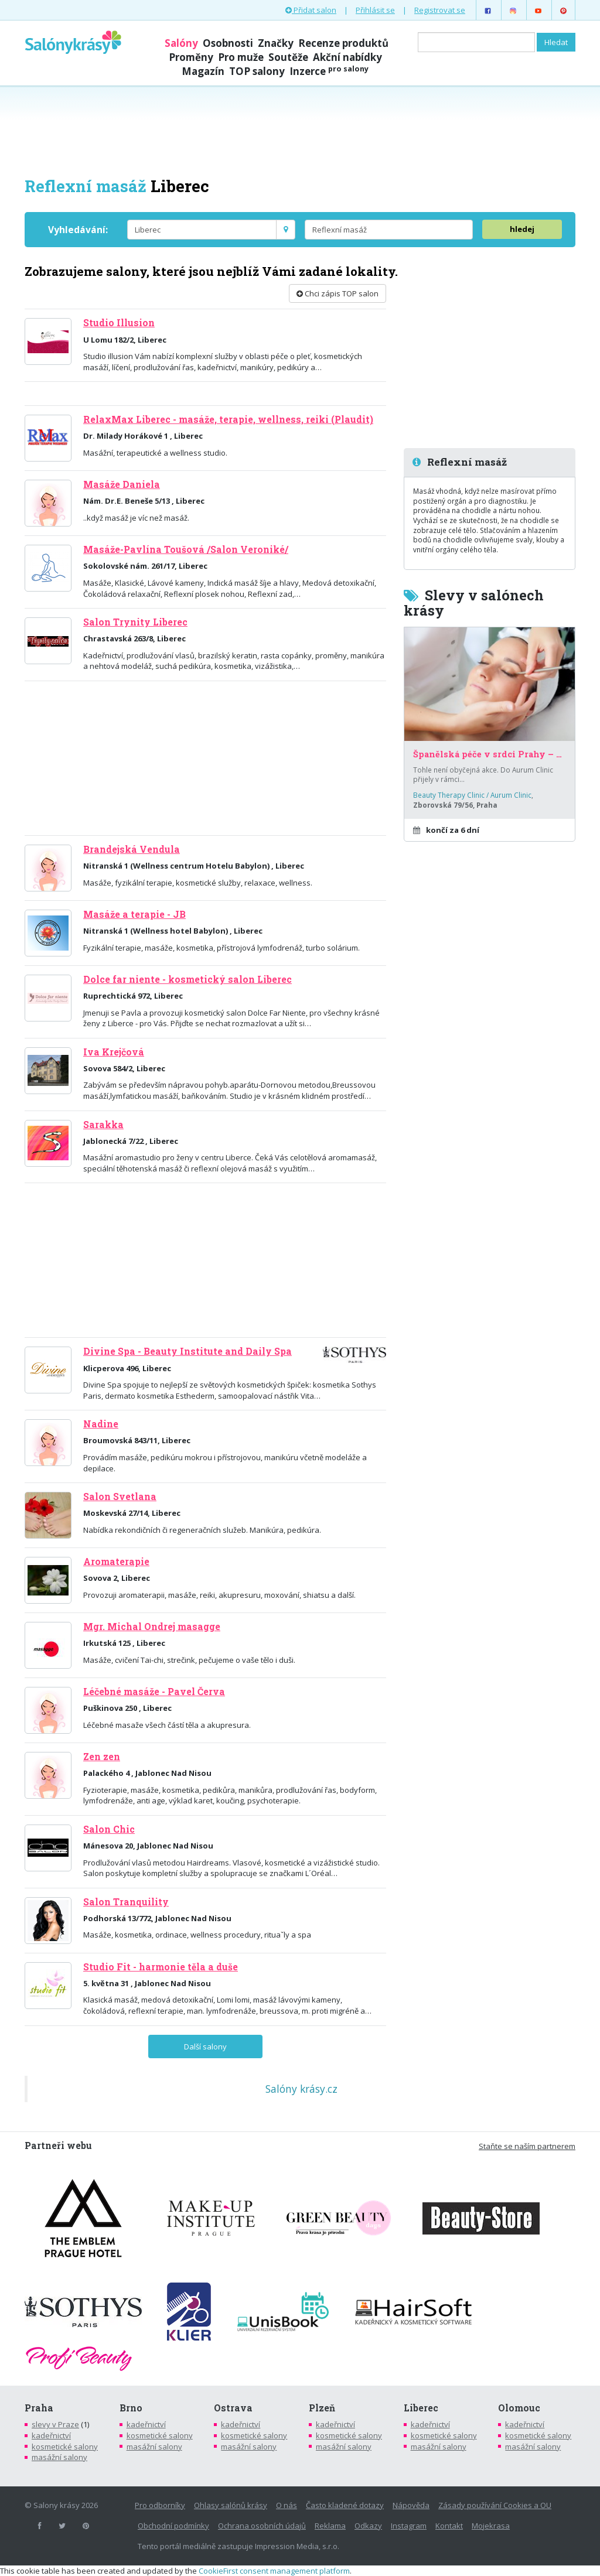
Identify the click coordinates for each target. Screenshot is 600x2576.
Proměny (191, 57)
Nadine (100, 1424)
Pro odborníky (160, 2505)
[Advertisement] (300, 130)
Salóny (181, 43)
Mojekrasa (491, 2525)
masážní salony (59, 2457)
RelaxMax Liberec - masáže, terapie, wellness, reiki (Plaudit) (228, 419)
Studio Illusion (119, 323)
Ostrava (233, 2408)
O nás (286, 2505)
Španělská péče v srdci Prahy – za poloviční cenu (489, 754)
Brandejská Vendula (131, 849)
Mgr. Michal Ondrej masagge (151, 1626)
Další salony (205, 2046)
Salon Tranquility (126, 1902)
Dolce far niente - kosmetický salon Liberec (187, 979)
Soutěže (288, 57)
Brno (131, 2408)
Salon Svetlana (119, 1496)
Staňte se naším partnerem (527, 2146)
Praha (39, 2408)
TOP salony (257, 71)
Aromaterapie (116, 1561)
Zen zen (101, 1756)
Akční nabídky (347, 57)
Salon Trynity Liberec (135, 622)
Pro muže (241, 57)
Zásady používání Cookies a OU (494, 2505)
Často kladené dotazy (345, 2505)
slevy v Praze (55, 2424)
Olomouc (519, 2408)
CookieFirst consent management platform (274, 2570)
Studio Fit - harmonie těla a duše (160, 1967)
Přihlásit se (375, 10)
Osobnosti (228, 43)
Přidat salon (310, 10)
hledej (522, 229)
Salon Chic (109, 1829)
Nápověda (411, 2505)
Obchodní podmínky (173, 2525)
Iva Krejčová (113, 1052)
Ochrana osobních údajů (262, 2525)
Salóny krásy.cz (301, 2089)
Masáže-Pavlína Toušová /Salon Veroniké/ (185, 549)
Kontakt (449, 2525)
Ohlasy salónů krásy (230, 2505)
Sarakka (103, 1124)
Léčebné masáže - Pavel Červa (154, 1691)
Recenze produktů (343, 43)
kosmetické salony (65, 2446)
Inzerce (329, 71)
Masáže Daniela (121, 484)
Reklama (330, 2525)
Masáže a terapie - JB (134, 914)
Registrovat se (439, 10)
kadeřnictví (51, 2435)
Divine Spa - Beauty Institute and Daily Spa (187, 1351)
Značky (276, 43)
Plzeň (322, 2408)
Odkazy (368, 2525)
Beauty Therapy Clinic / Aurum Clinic (472, 795)
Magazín (203, 71)
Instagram (409, 2525)
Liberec (421, 2408)
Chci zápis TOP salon (337, 293)
